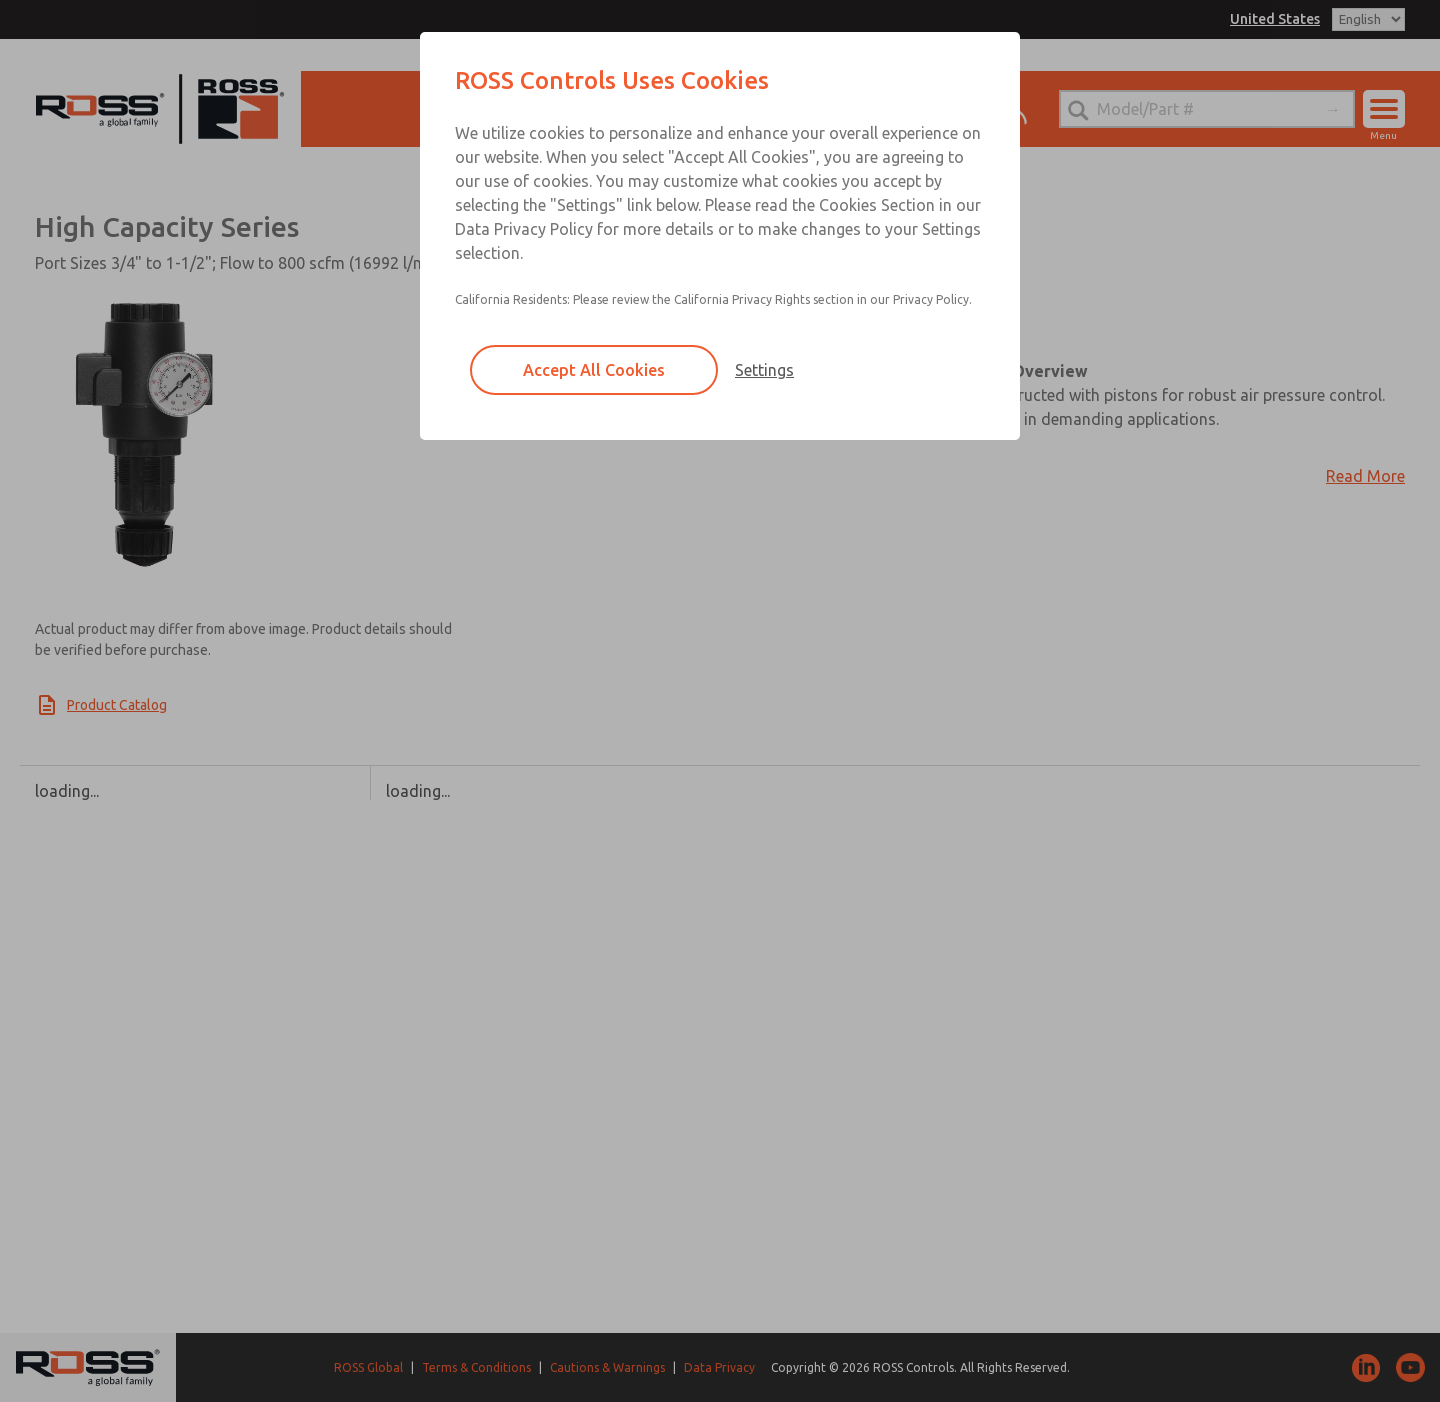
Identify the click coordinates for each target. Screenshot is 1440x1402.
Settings (764, 370)
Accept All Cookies (594, 370)
